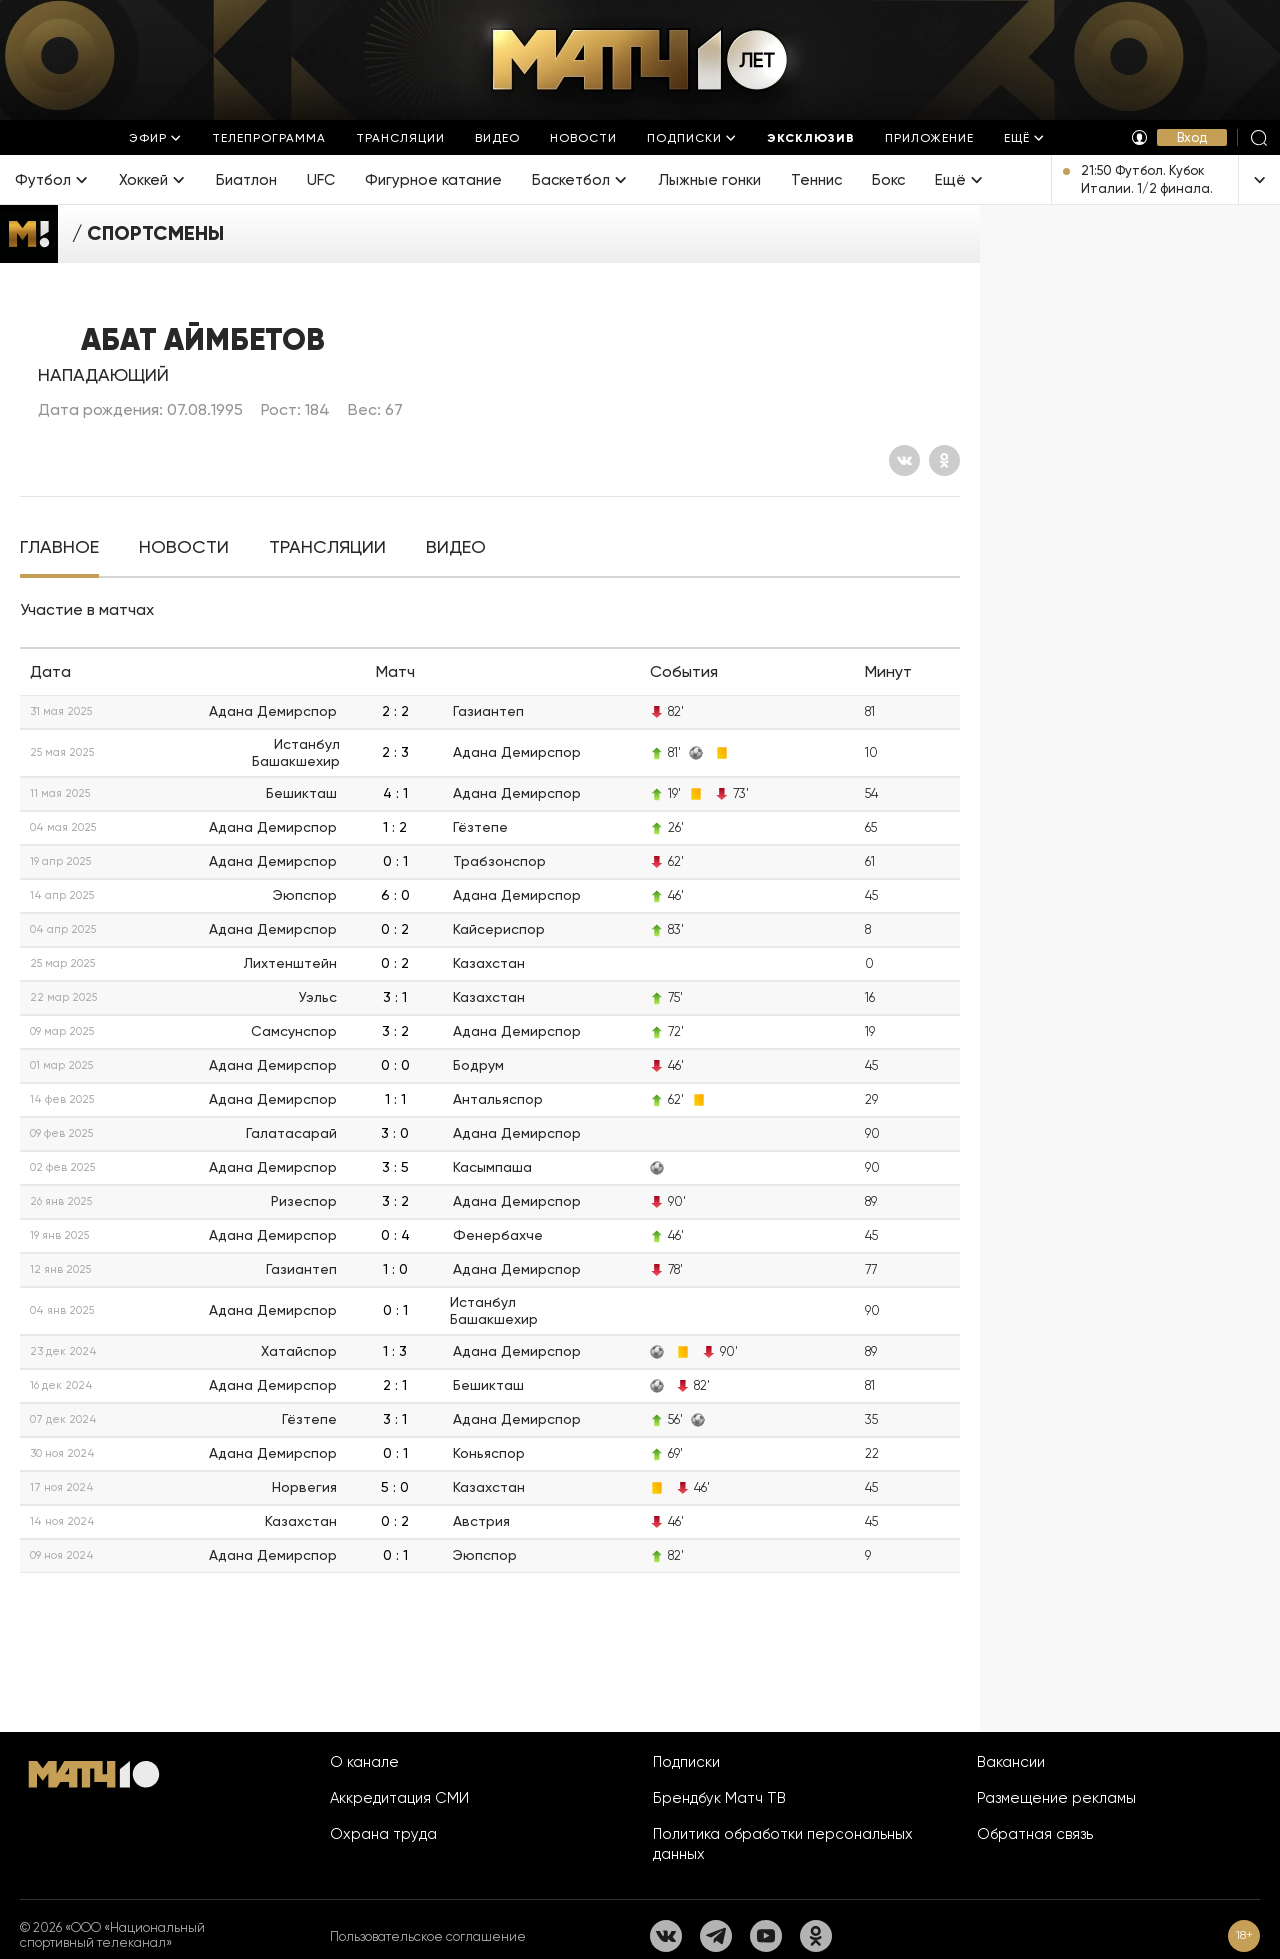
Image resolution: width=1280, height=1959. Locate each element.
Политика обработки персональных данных (783, 1844)
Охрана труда (383, 1834)
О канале (364, 1762)
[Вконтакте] (904, 460)
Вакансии (1011, 1762)
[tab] (59, 547)
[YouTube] (766, 1936)
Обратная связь (1035, 1834)
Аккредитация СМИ (399, 1798)
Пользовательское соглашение (428, 1936)
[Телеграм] (716, 1936)
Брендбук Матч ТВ (719, 1798)
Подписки (686, 1762)
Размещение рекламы (1056, 1798)
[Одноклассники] (944, 460)
